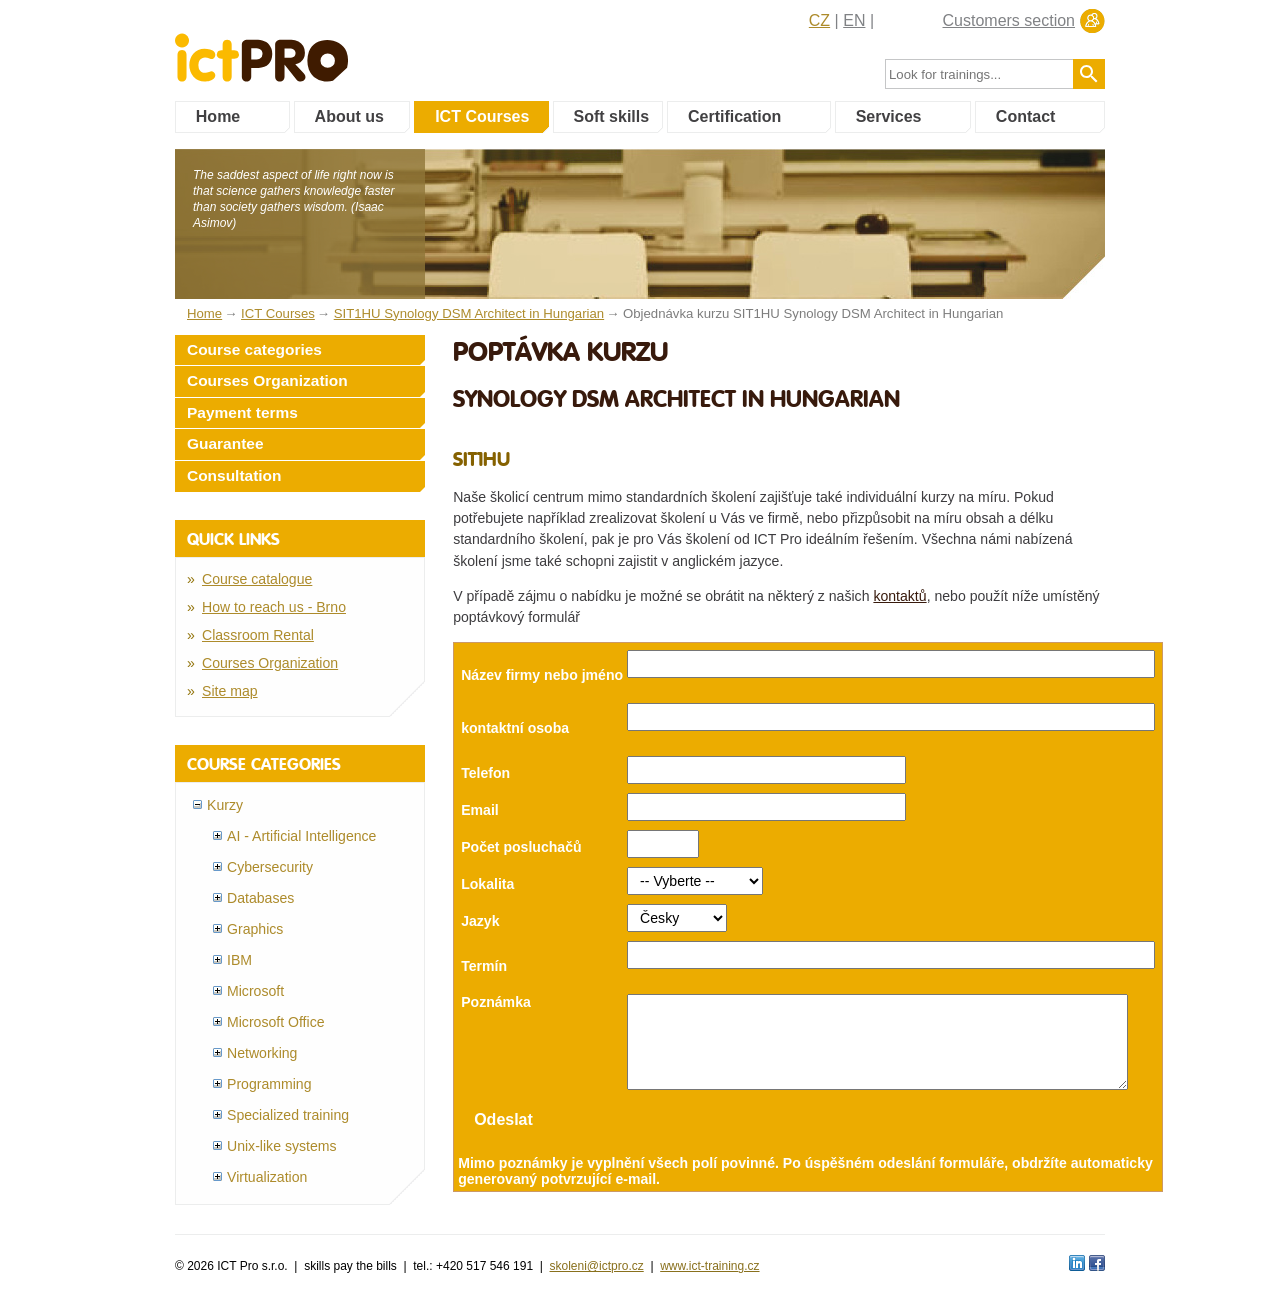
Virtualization (267, 1177)
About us (349, 116)
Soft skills (612, 116)
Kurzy (225, 805)
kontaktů (899, 596)
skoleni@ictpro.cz (597, 1265)
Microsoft (255, 991)
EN (854, 20)
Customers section (1009, 20)
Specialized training (288, 1115)
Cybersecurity (270, 867)
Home (218, 116)
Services (889, 116)
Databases (260, 898)
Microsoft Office (276, 1022)
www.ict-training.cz (709, 1265)
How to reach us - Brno (274, 607)
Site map (230, 691)
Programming (269, 1084)
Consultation (234, 475)
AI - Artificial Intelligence (301, 836)
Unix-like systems (282, 1146)
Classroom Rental (258, 635)
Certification (734, 116)
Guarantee (225, 443)
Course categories (254, 349)
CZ (819, 20)
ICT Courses (482, 116)
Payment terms (242, 412)
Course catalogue (257, 579)
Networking (262, 1053)
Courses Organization (267, 380)
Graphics (255, 929)
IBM (239, 960)
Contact (1026, 116)
